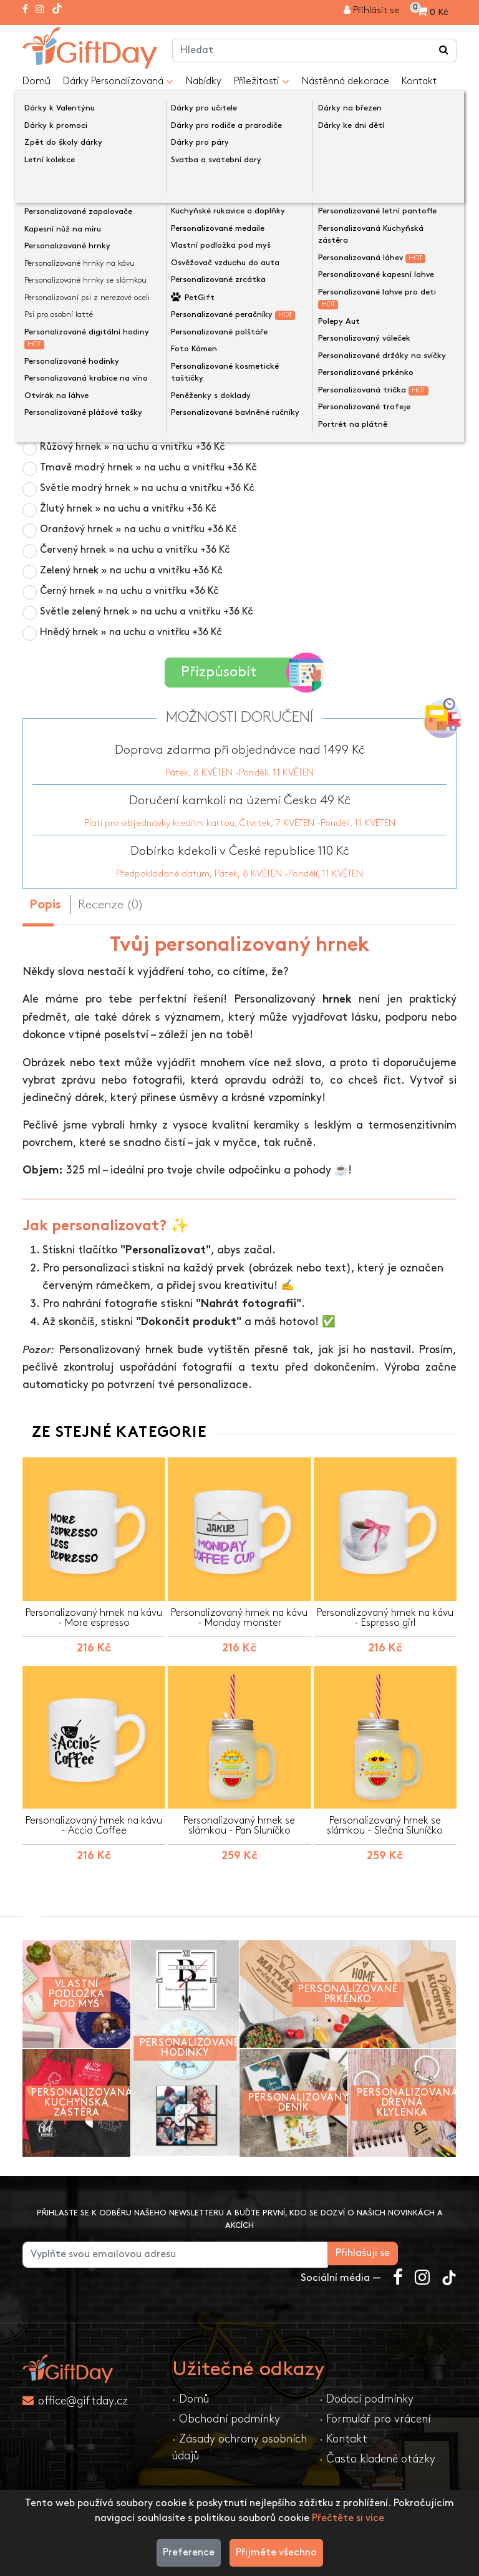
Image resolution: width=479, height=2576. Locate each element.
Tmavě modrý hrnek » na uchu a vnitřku (148, 467)
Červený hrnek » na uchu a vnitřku (135, 550)
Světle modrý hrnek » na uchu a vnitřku (147, 488)
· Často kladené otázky (377, 2456)
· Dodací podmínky (366, 2396)
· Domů (190, 2396)
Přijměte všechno (276, 2552)
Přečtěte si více (348, 2518)
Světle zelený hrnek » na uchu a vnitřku (146, 611)
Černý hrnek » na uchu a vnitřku (129, 591)
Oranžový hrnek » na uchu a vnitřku (138, 529)
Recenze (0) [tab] (110, 901)
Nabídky (203, 81)
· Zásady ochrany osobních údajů (239, 2445)
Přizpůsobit (243, 671)
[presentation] (52, 181)
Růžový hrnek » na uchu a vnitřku (132, 447)
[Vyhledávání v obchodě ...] (444, 50)
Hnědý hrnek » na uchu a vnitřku (131, 632)
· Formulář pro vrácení (374, 2416)
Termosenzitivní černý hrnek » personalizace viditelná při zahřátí (208, 406)
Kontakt (419, 81)
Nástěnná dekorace (345, 81)
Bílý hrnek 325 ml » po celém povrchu (125, 385)
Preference (189, 2552)
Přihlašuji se (421, 2250)
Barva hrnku (55, 364)
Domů (36, 81)
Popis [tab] (45, 902)
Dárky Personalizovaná (118, 81)
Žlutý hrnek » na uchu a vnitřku (128, 508)
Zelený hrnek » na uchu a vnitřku (131, 570)
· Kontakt (343, 2436)
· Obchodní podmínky (226, 2416)
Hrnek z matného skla (108, 426)
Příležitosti (261, 81)
